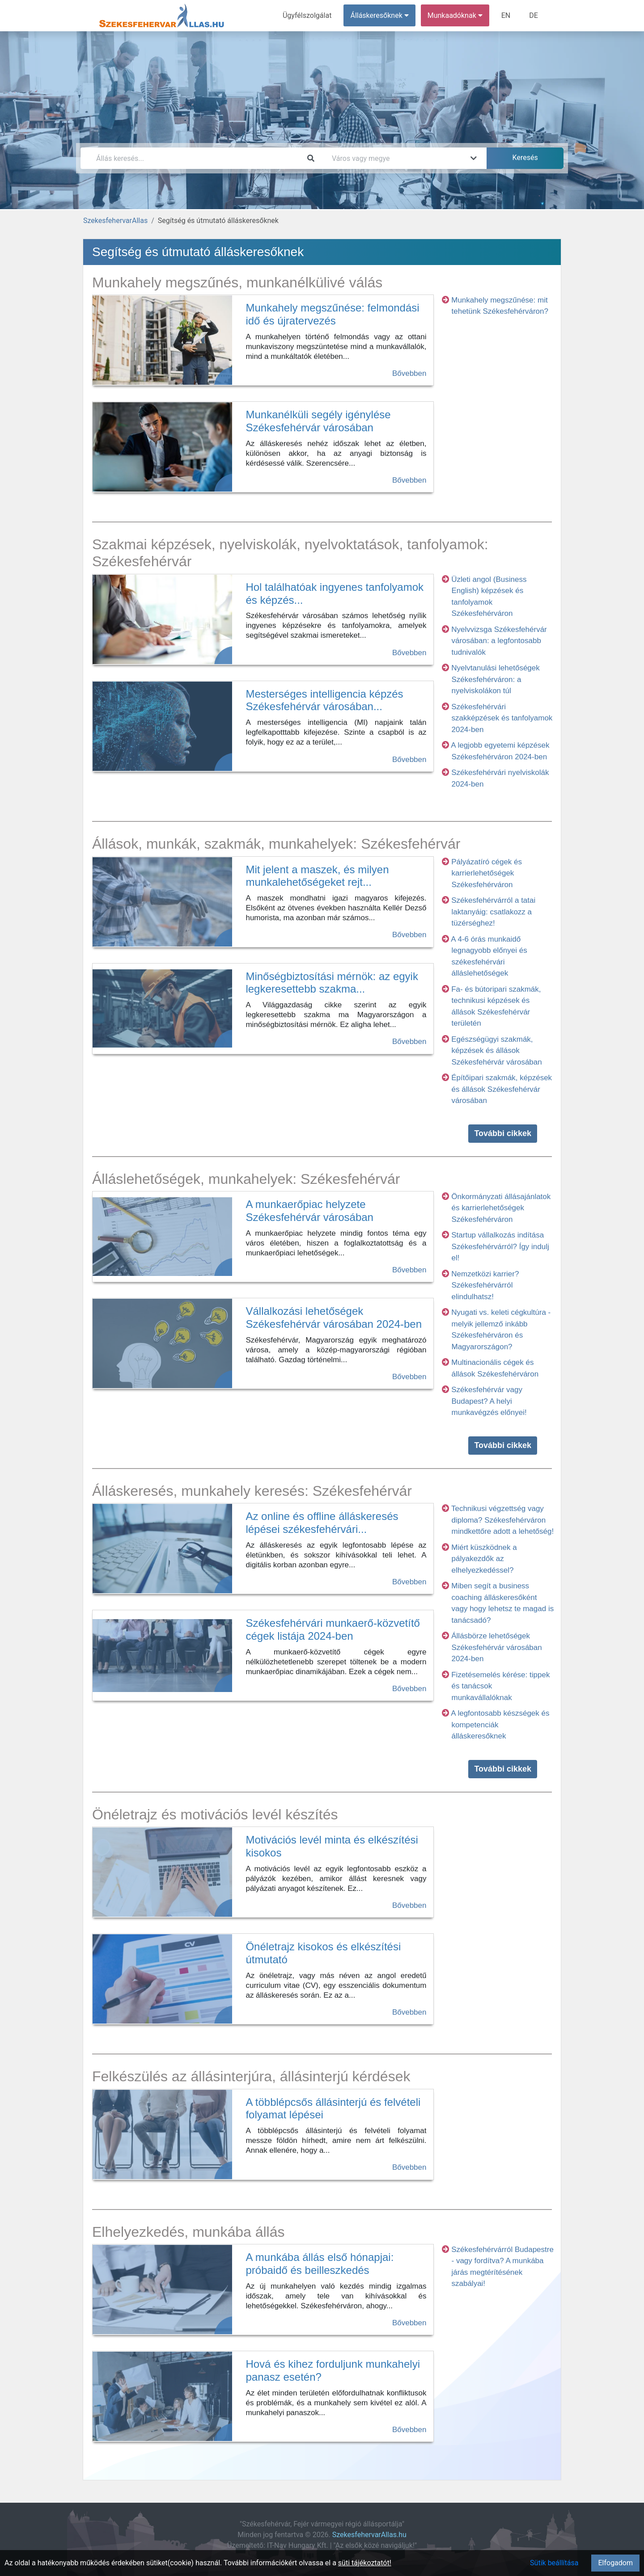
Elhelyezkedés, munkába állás (188, 2232)
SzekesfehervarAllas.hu (369, 2534)
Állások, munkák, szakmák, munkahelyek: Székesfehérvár (276, 844)
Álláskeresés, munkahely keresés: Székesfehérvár (252, 1491)
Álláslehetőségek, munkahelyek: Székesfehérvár (246, 1179)
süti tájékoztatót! (364, 2563)
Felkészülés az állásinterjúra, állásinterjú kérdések (251, 2076)
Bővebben (409, 373)
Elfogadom (615, 2563)
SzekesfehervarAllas (115, 220)
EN (506, 15)
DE (533, 15)
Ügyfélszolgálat (307, 15)
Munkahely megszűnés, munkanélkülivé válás (237, 282)
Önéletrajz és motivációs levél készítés (215, 1814)
